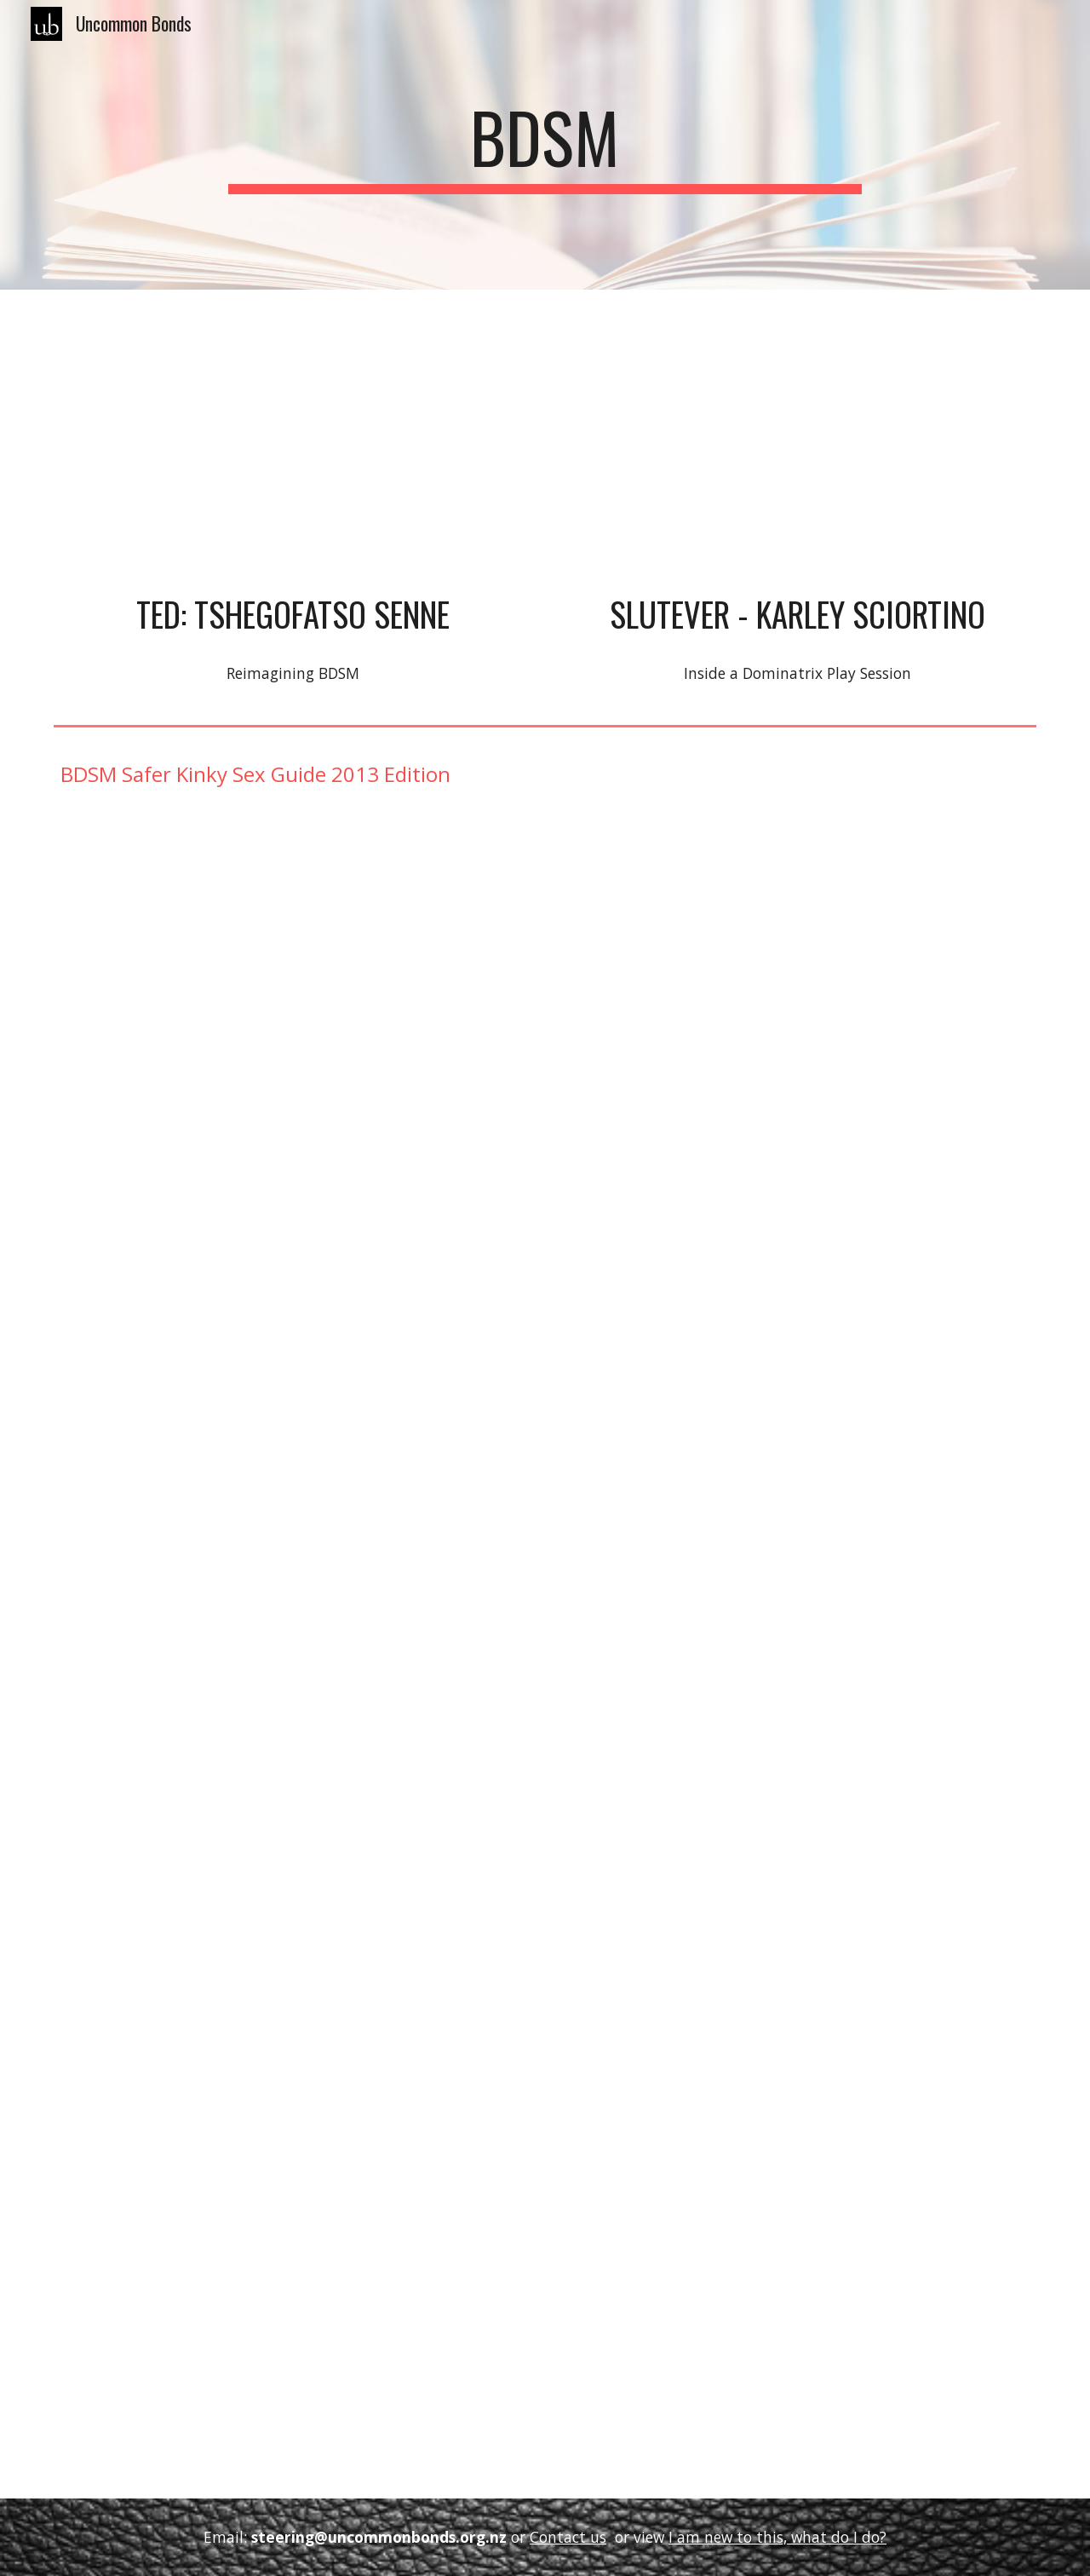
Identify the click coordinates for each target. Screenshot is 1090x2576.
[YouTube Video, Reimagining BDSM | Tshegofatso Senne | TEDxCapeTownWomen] (293, 444)
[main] (545, 145)
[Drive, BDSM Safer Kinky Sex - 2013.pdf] (545, 1656)
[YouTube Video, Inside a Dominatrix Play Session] (797, 444)
